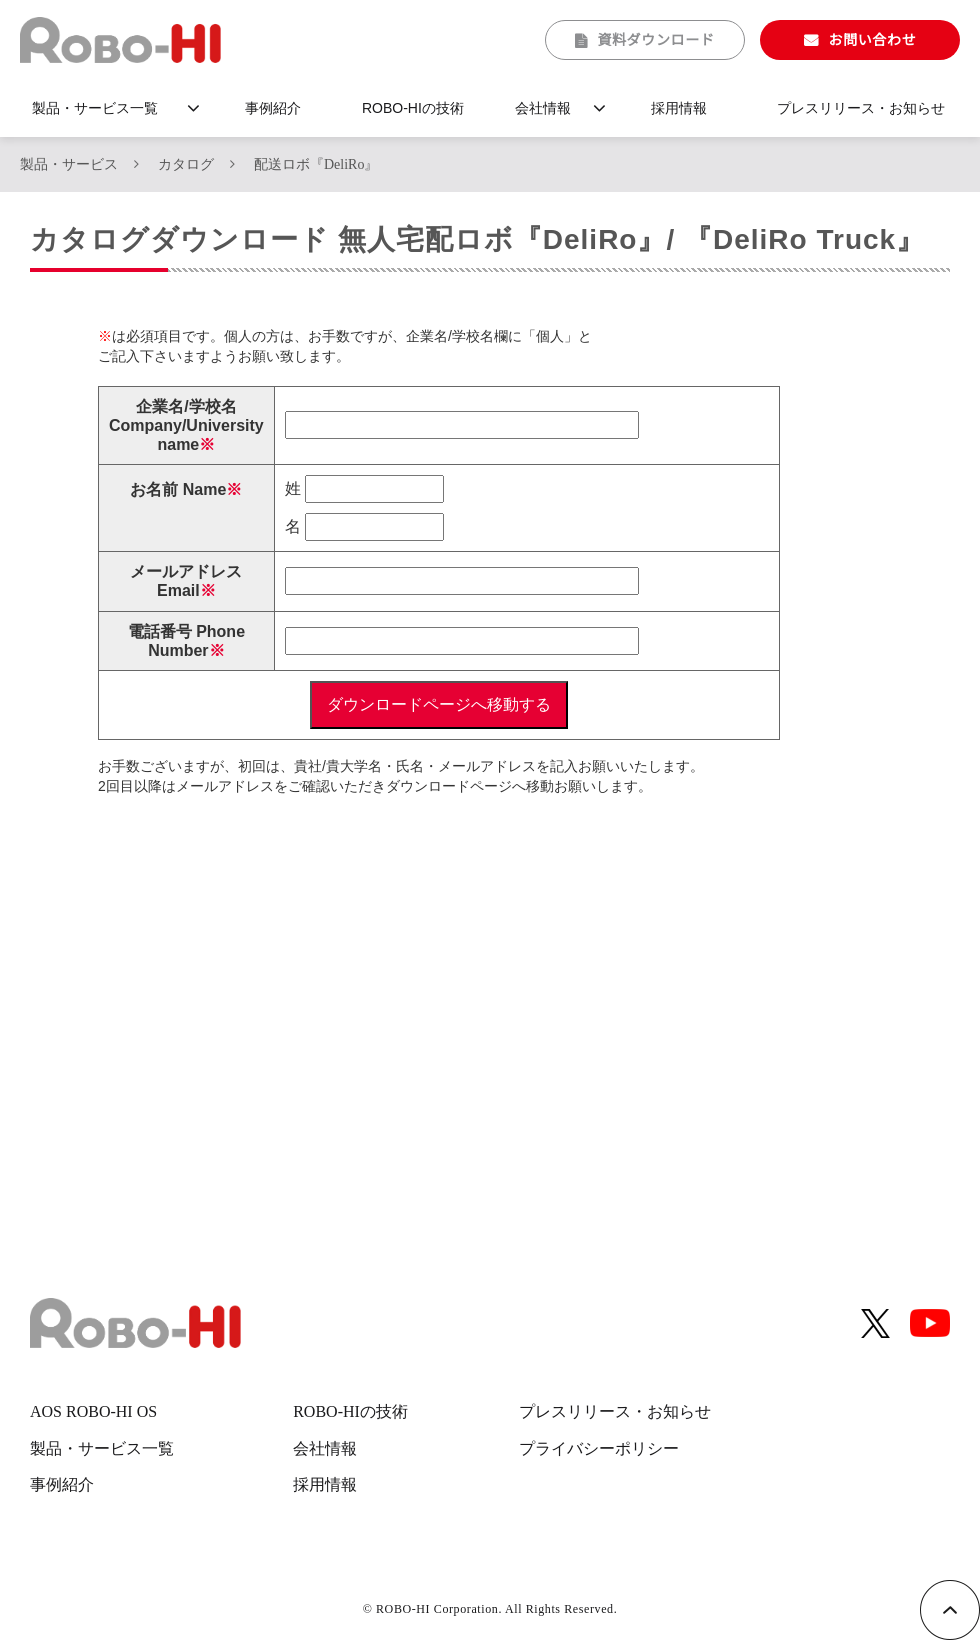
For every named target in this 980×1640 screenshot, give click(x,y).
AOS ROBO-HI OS (93, 1411)
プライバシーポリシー (599, 1448)
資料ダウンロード (656, 40)
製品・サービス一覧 (95, 108)
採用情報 (679, 108)
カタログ (186, 164)
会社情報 (543, 108)
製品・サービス (69, 164)
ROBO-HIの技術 (413, 108)
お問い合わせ (872, 40)
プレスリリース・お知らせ (861, 108)
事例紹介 (273, 108)
